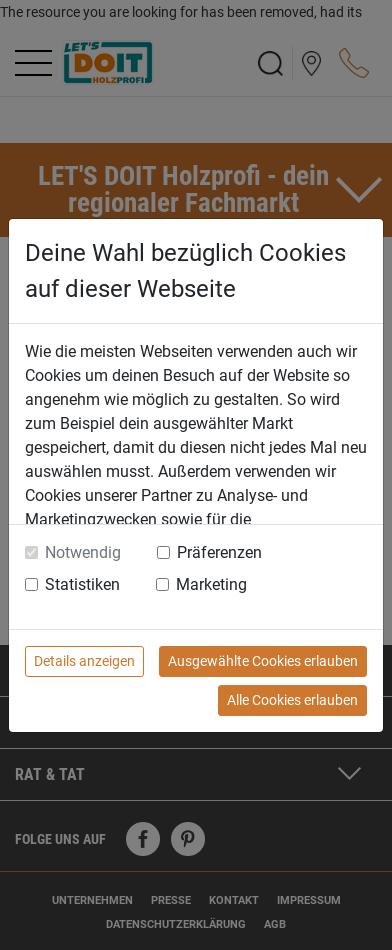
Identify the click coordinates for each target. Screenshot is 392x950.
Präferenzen (219, 552)
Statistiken (82, 584)
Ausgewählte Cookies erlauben (263, 661)
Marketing (211, 584)
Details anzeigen (84, 661)
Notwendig (83, 552)
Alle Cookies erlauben (292, 700)
